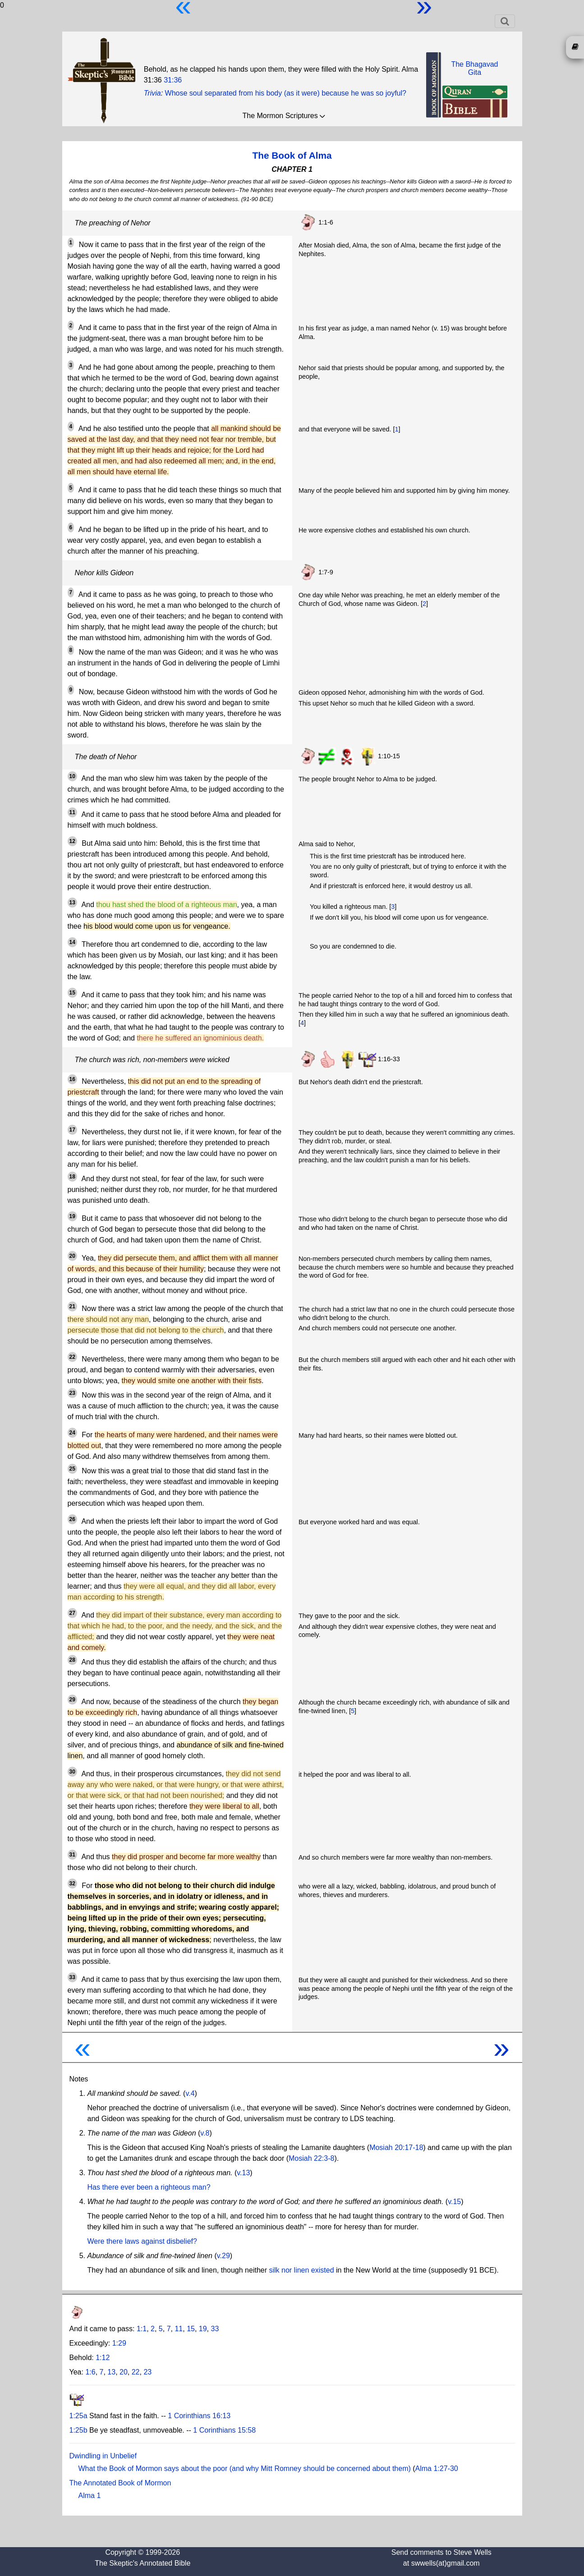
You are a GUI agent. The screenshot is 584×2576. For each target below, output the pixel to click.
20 (124, 2372)
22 (136, 2372)
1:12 (103, 2357)
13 (111, 2372)
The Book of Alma (291, 155)
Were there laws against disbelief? (142, 2241)
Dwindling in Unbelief (103, 2456)
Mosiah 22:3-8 (311, 2158)
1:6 (90, 2372)
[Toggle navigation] (505, 21)
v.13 (243, 2173)
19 (203, 2329)
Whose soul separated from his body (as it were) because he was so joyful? (285, 93)
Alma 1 (89, 2495)
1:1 (142, 2329)
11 (179, 2329)
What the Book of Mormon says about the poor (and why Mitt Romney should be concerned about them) (244, 2468)
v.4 (189, 2093)
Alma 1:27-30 (436, 2468)
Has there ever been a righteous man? (149, 2187)
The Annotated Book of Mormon (120, 2483)
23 (147, 2372)
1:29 (119, 2343)
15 (191, 2329)
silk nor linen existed (301, 2270)
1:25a (78, 2416)
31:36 (173, 80)
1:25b (78, 2430)
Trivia (152, 93)
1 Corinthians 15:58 (224, 2430)
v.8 (204, 2133)
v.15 (454, 2201)
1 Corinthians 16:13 (199, 2416)
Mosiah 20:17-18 (396, 2147)
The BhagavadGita (474, 68)
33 (215, 2329)
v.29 (223, 2256)
